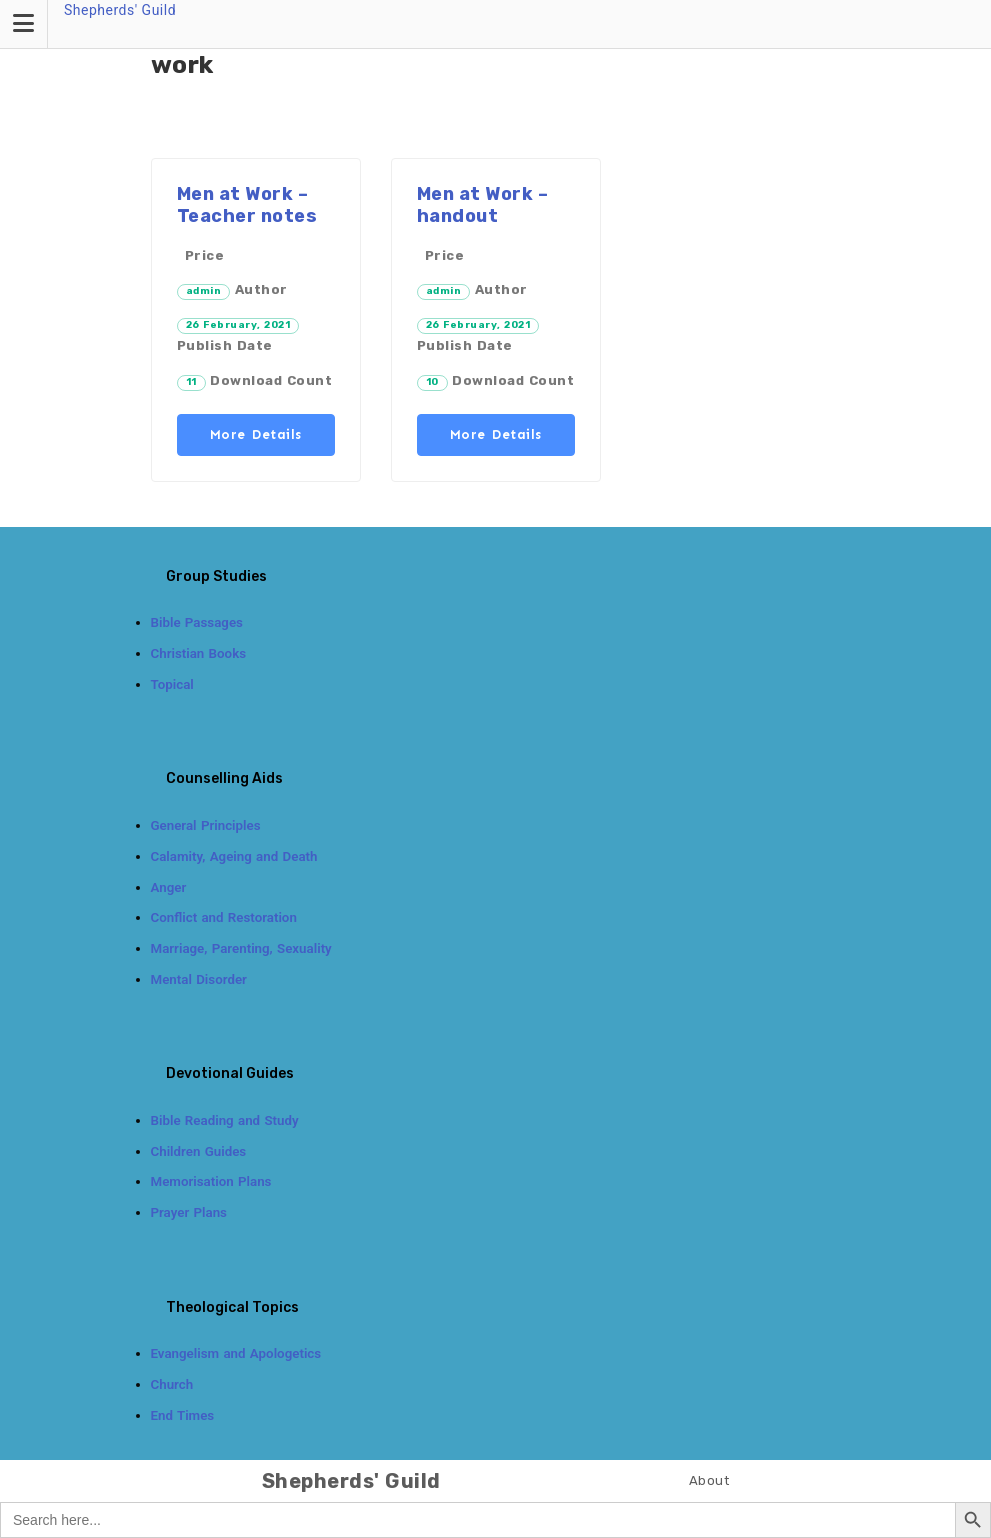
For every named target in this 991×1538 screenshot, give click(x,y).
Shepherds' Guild (120, 10)
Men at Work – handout (483, 205)
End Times (183, 1415)
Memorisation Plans (211, 1181)
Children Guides (199, 1151)
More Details (256, 434)
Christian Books (199, 653)
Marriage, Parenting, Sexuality (241, 948)
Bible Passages (197, 622)
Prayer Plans (189, 1212)
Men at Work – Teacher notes (247, 205)
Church (172, 1384)
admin (204, 291)
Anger (169, 887)
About (709, 1480)
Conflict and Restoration (224, 917)
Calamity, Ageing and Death (234, 856)
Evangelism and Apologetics (236, 1353)
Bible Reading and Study (225, 1120)
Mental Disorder (199, 979)
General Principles (206, 825)
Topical (172, 684)
